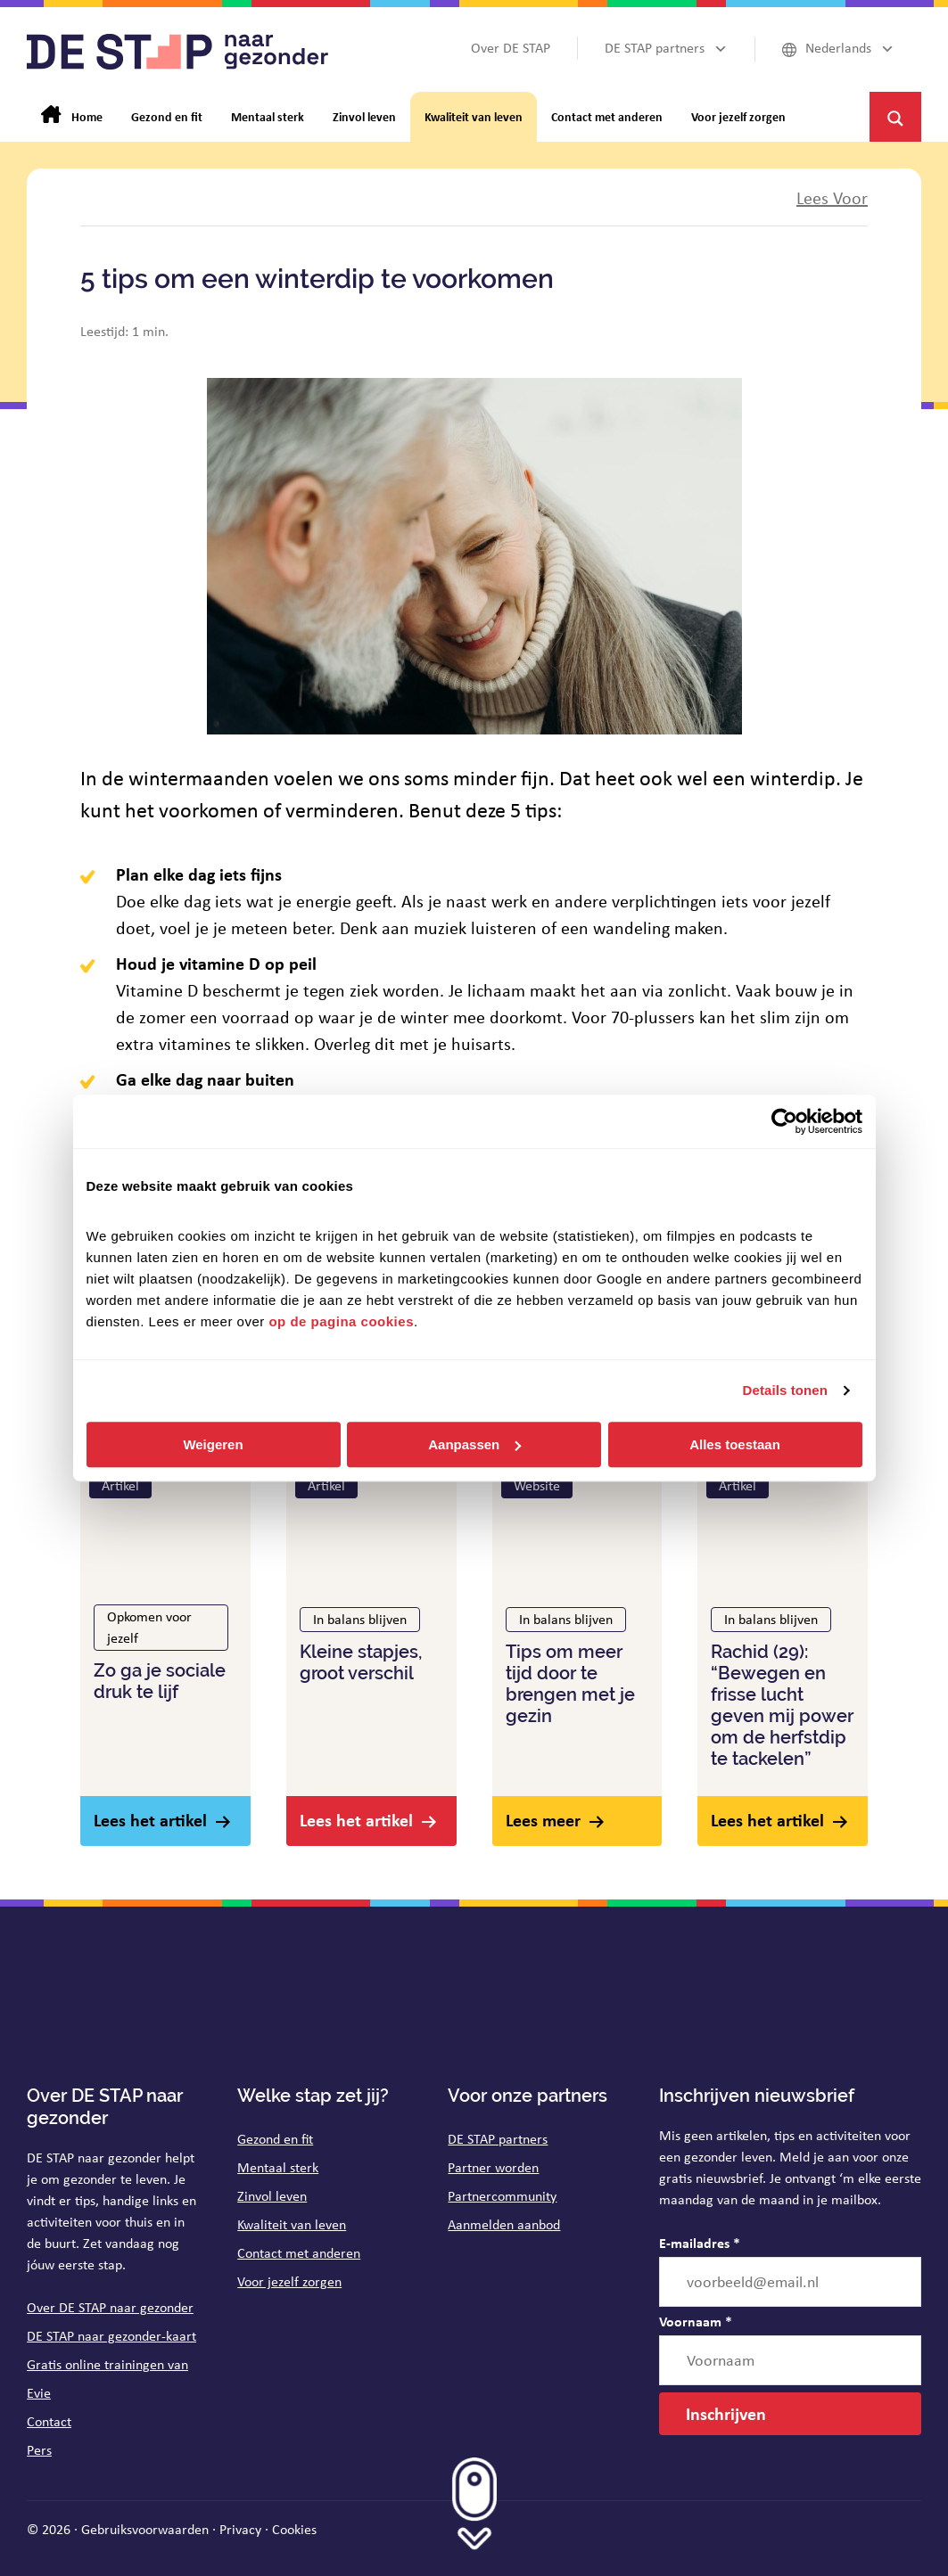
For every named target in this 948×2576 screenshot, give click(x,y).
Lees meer (543, 1820)
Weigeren (213, 1444)
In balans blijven (360, 1619)
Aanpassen (474, 1444)
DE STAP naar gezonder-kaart (111, 2335)
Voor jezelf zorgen (289, 2281)
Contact (49, 2421)
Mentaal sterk (277, 2167)
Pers (39, 2450)
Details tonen (785, 1390)
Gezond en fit (275, 2138)
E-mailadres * (699, 2242)
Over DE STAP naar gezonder (110, 2307)
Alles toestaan (734, 1444)
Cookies (294, 2529)
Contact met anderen (298, 2253)
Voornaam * (695, 2321)
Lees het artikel (150, 1820)
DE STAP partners (498, 2138)
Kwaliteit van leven (291, 2224)
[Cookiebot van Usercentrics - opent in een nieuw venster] (784, 1121)
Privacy (240, 2529)
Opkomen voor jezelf (149, 1627)
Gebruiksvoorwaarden (145, 2529)
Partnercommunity (502, 2195)
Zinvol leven (272, 2195)
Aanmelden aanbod (504, 2224)
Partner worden (493, 2167)
